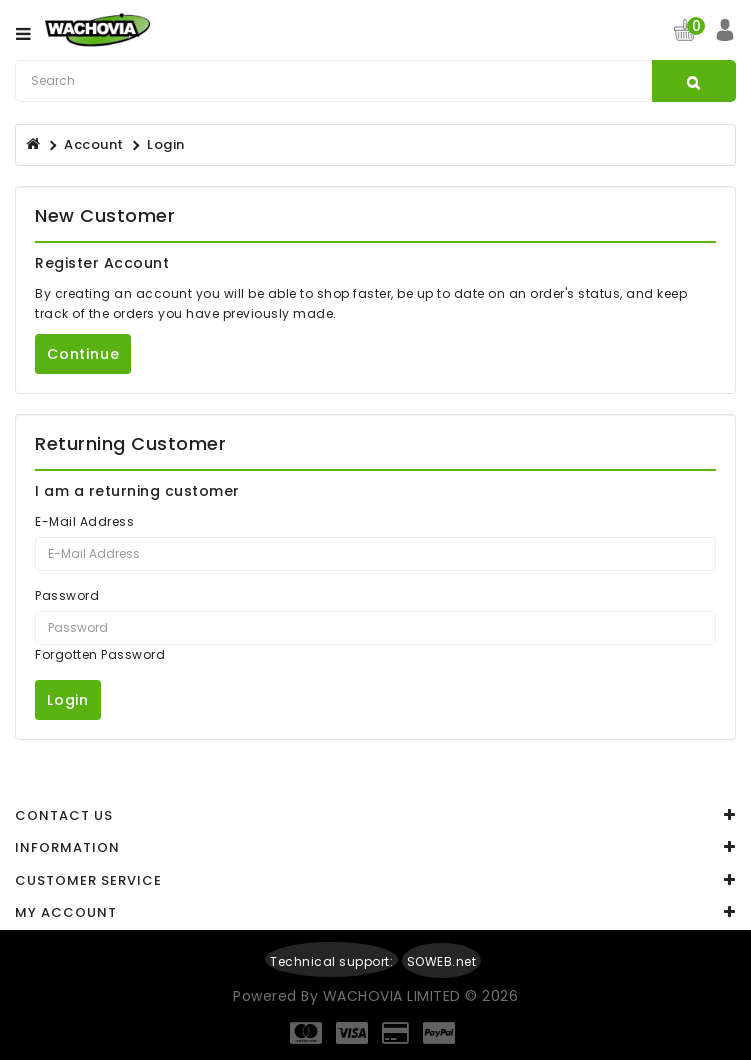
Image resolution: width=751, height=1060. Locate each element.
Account (94, 144)
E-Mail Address (84, 521)
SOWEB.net (442, 961)
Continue (83, 354)
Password (67, 595)
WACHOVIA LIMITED (394, 996)
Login (166, 144)
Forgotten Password (100, 654)
